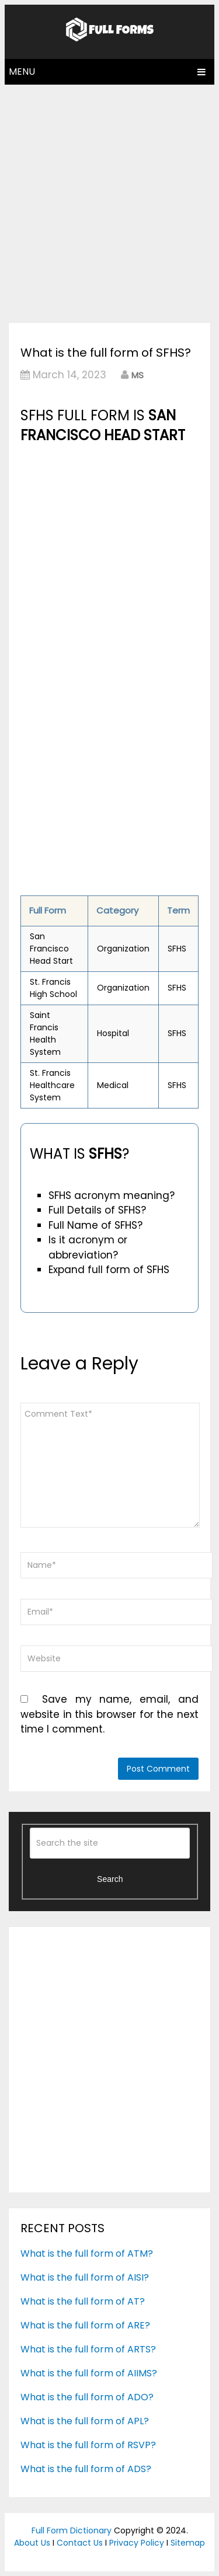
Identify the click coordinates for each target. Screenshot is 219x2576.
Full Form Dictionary (72, 2530)
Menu (22, 71)
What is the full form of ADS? (85, 2469)
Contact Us (80, 2543)
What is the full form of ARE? (85, 2325)
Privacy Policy (136, 2543)
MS (137, 375)
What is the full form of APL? (84, 2421)
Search (110, 1879)
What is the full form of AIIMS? (88, 2373)
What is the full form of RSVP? (88, 2445)
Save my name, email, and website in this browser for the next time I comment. (109, 1714)
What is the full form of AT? (82, 2301)
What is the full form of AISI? (84, 2277)
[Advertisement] (109, 200)
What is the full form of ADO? (87, 2397)
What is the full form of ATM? (86, 2253)
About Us (32, 2543)
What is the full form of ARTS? (88, 2349)
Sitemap (188, 2543)
